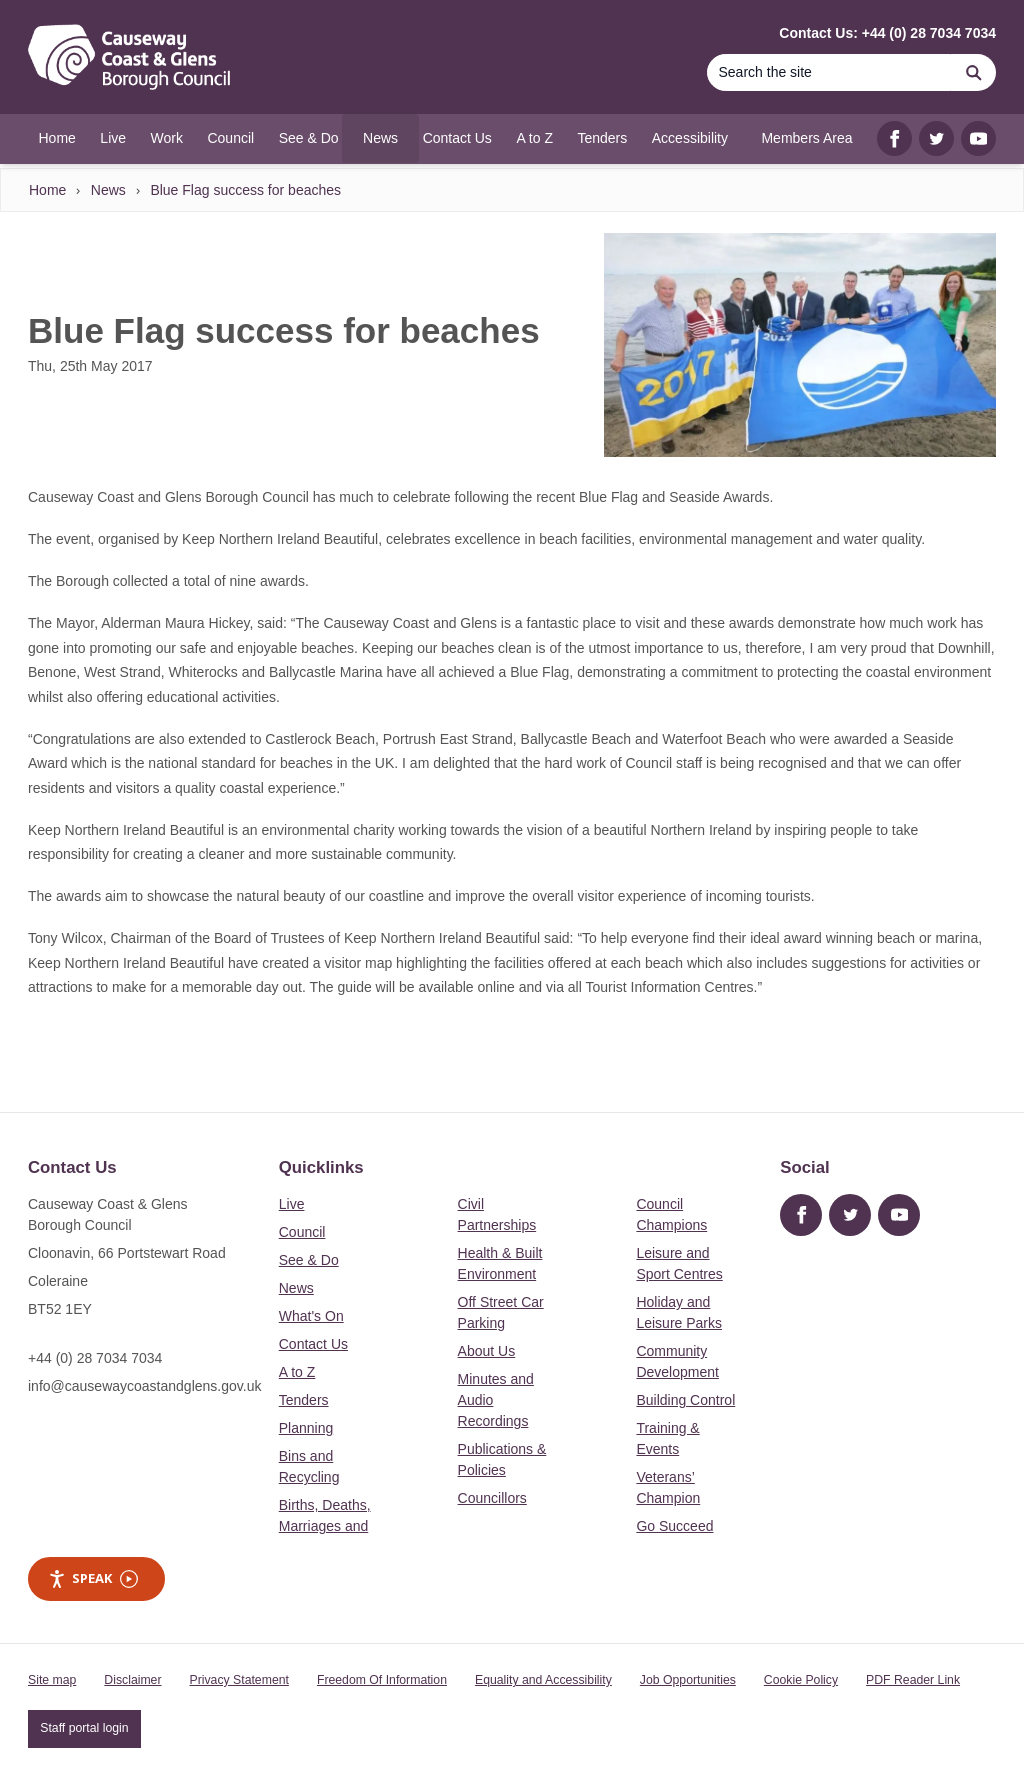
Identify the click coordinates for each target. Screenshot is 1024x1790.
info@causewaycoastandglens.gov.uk (144, 1386)
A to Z (297, 1372)
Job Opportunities (688, 1680)
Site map (52, 1680)
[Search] (829, 72)
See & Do (309, 1260)
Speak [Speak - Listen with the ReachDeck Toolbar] (93, 1578)
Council (302, 1232)
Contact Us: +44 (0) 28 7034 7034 (887, 33)
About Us (487, 1351)
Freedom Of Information (382, 1680)
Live (292, 1204)
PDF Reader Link (913, 1680)
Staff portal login (84, 1728)
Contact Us (313, 1344)
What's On (311, 1316)
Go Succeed (674, 1526)
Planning (306, 1428)
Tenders (304, 1400)
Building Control (685, 1400)
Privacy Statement (239, 1680)
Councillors (492, 1498)
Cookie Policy (801, 1680)
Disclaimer (132, 1680)
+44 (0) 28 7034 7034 (95, 1358)
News (108, 190)
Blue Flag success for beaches (245, 190)
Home (47, 190)
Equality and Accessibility (543, 1680)
